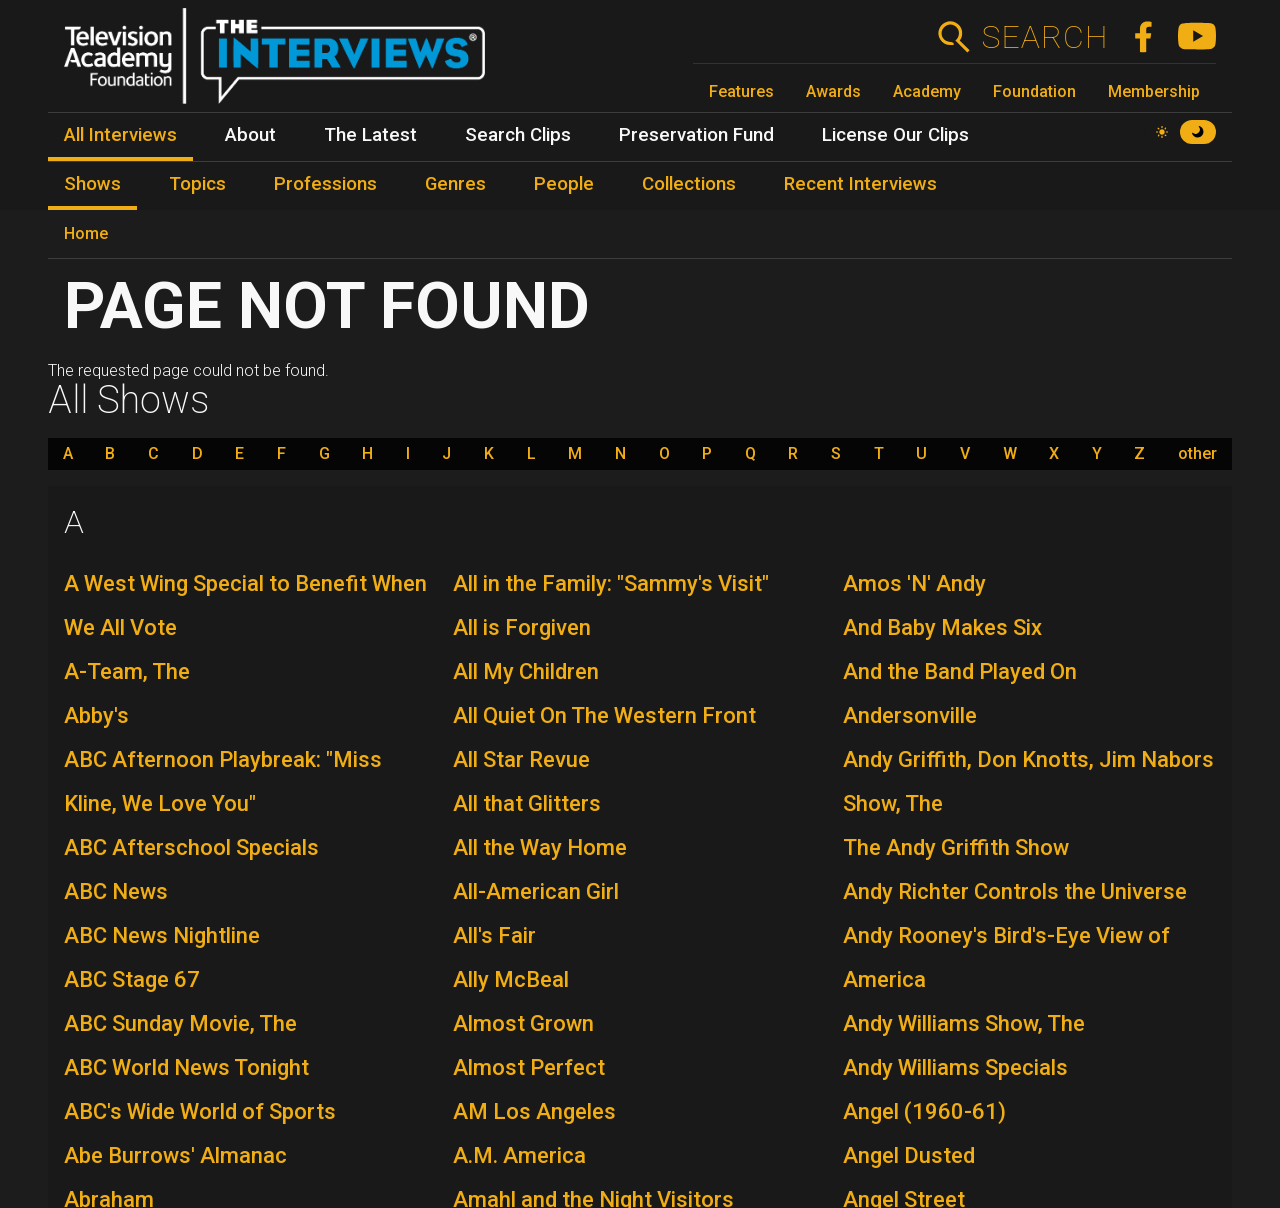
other (1197, 454)
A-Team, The (127, 671)
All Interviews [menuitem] (120, 135)
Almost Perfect (529, 1067)
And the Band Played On (960, 671)
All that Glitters (527, 803)
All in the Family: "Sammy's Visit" (611, 583)
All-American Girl (536, 891)
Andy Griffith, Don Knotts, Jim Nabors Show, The (1028, 781)
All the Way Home (540, 847)
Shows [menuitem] (92, 184)
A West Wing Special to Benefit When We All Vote (245, 605)
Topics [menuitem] (197, 184)
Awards (833, 91)
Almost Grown (523, 1023)
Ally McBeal (511, 979)
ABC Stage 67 (132, 979)
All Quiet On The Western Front (604, 715)
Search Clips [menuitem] (518, 135)
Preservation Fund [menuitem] (696, 135)
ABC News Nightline (162, 935)
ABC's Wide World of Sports (200, 1111)
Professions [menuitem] (325, 184)
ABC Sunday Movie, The (180, 1023)
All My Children (526, 671)
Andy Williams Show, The (964, 1023)
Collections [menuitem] (689, 184)
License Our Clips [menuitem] (895, 135)
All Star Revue (521, 759)
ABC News (116, 891)
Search (1044, 37)
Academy (927, 91)
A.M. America (519, 1155)
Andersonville (910, 715)
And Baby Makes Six (942, 627)
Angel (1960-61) (924, 1111)
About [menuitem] (250, 135)
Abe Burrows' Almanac (175, 1155)
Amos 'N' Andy (914, 583)
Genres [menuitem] (455, 184)
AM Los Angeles (534, 1111)
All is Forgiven (522, 627)
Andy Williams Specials (955, 1067)
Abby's (96, 715)
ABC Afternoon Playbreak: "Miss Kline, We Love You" (223, 781)
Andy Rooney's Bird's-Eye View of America (1006, 957)
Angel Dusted (909, 1155)
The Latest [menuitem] (370, 135)
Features (741, 91)
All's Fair (494, 935)
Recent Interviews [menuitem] (860, 184)
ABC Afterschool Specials (191, 847)
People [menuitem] (564, 184)
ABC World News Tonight (186, 1067)
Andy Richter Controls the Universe (1015, 891)
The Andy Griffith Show (956, 847)
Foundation (1034, 91)
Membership (1154, 91)
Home (86, 233)
